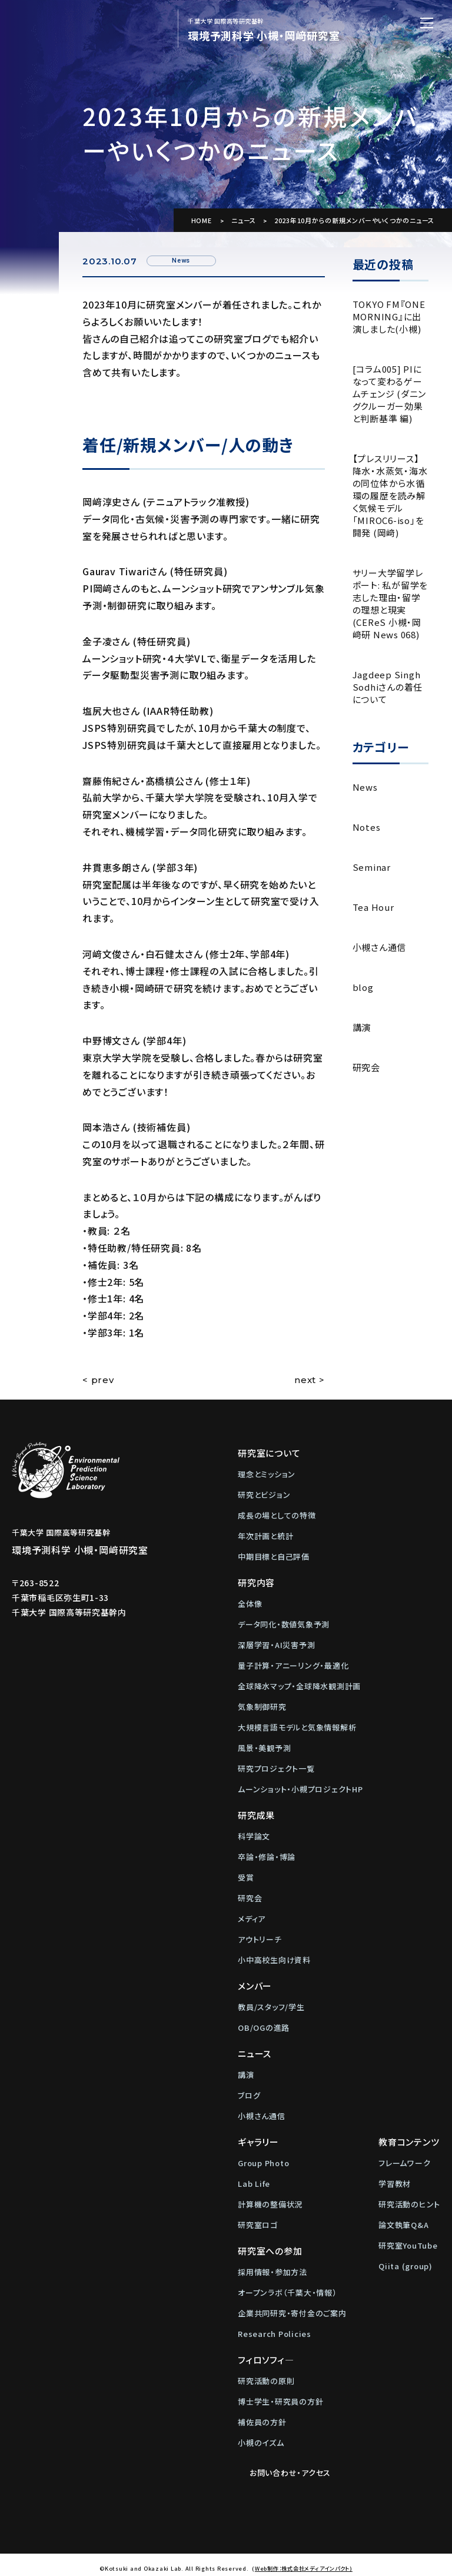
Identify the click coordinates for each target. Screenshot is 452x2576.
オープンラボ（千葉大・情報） (287, 2292)
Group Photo (263, 2163)
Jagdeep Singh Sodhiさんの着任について (388, 686)
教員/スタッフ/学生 (271, 2007)
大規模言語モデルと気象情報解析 (297, 1727)
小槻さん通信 (380, 947)
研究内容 (256, 1582)
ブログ (249, 2095)
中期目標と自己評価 (274, 1556)
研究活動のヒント (409, 2204)
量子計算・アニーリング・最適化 (293, 1665)
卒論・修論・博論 (266, 1856)
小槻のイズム (261, 2442)
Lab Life (254, 2183)
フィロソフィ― (266, 2359)
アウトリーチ (260, 1939)
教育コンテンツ (408, 2142)
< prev (98, 1379)
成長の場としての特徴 (277, 1515)
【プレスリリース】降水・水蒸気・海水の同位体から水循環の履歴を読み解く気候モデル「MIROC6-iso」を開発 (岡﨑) (390, 495)
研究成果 (256, 1815)
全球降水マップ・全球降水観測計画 (299, 1686)
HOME (202, 220)
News (365, 787)
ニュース (243, 220)
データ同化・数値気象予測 (284, 1624)
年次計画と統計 (265, 1535)
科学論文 (254, 1836)
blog (363, 987)
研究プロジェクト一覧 (276, 1768)
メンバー (255, 1986)
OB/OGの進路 (264, 2027)
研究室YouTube (408, 2245)
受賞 (246, 1877)
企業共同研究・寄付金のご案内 (292, 2313)
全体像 (250, 1603)
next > (309, 1379)
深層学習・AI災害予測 (276, 1644)
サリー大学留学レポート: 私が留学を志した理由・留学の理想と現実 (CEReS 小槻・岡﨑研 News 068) (390, 603)
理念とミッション (266, 1474)
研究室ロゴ (258, 2224)
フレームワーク (404, 2163)
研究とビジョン (264, 1494)
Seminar (372, 867)
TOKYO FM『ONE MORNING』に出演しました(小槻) (389, 316)
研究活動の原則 (266, 2380)
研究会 (366, 1067)
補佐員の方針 (262, 2422)
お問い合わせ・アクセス (284, 2468)
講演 (362, 1027)
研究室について (269, 1453)
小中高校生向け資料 (274, 1959)
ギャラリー (258, 2142)
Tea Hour (373, 907)
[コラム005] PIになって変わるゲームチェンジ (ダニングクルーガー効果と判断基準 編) (390, 394)
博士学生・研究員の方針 (280, 2401)
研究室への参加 (270, 2251)
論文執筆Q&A (403, 2224)
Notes (367, 827)
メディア (251, 1918)
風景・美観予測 (264, 1747)
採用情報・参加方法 (272, 2271)
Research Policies (274, 2333)
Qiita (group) (405, 2266)
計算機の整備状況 (270, 2204)
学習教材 (394, 2183)
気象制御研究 (262, 1706)
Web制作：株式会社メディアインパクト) (304, 2560)
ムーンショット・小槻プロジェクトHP (300, 1789)
